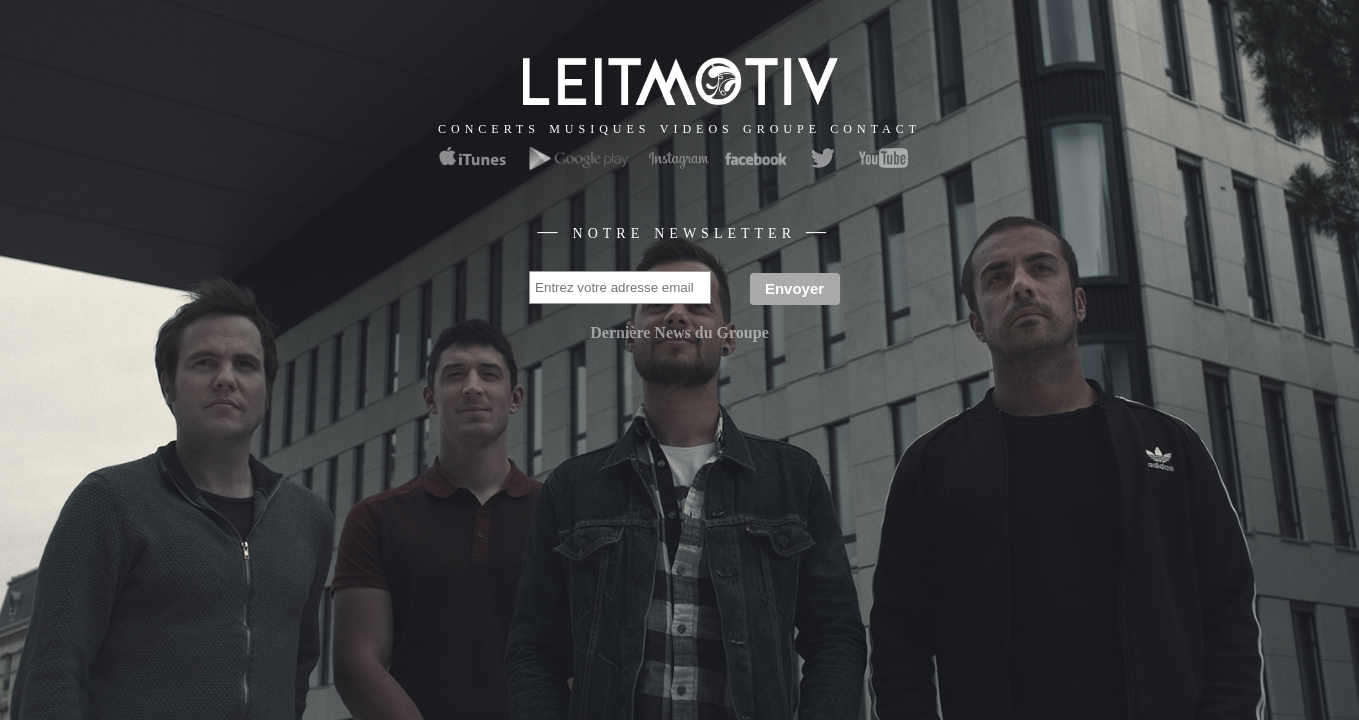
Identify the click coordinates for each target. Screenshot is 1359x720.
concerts (489, 127)
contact (875, 127)
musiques (599, 127)
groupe (782, 127)
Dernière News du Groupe (679, 332)
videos (697, 127)
